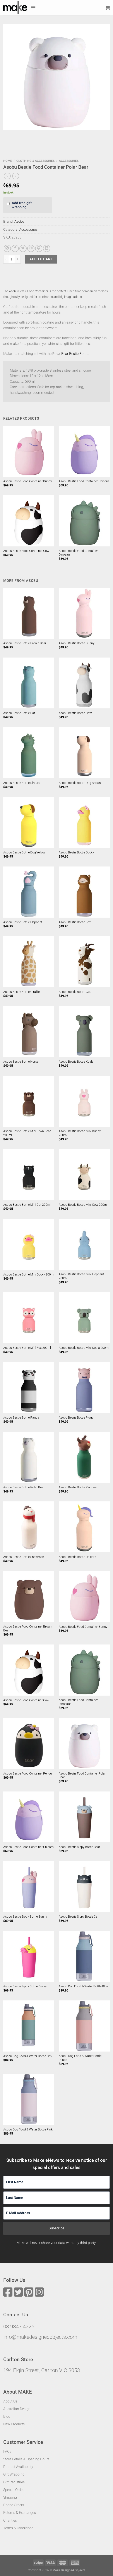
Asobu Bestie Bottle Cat (19, 713)
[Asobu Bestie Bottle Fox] (84, 891)
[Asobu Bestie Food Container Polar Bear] (84, 1743)
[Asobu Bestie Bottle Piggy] (84, 1387)
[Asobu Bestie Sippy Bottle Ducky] (28, 1956)
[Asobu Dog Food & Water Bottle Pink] (28, 2099)
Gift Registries (14, 2482)
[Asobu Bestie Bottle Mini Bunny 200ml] (84, 1101)
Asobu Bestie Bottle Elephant (22, 922)
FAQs (7, 2451)
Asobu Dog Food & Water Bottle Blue (83, 1986)
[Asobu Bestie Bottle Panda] (28, 1387)
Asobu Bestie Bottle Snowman (23, 1557)
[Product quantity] (11, 259)
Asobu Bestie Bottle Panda (21, 1417)
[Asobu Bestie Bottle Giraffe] (28, 961)
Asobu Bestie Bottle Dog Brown (80, 783)
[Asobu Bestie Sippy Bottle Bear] (84, 1816)
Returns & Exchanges (19, 2513)
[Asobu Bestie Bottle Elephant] (28, 891)
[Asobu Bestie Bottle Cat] (28, 683)
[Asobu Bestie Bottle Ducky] (84, 822)
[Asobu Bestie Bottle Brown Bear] (28, 613)
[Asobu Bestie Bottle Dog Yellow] (28, 822)
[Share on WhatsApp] (7, 248)
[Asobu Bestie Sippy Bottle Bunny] (28, 1886)
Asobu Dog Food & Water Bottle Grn (27, 2056)
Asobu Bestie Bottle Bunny (76, 643)
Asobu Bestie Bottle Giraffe (21, 991)
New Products (14, 2424)
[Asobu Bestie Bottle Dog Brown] (84, 752)
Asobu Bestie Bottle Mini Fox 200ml (27, 1347)
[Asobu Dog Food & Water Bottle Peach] (84, 2025)
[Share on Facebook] (15, 248)
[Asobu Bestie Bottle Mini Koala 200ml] (84, 1317)
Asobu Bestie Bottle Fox (75, 922)
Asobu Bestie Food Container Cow (26, 551)
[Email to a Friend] (30, 248)
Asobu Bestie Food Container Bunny (27, 481)
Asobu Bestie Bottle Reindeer (78, 1487)
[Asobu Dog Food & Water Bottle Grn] (28, 2025)
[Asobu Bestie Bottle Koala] (84, 1031)
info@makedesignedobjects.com (40, 2337)
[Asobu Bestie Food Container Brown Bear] (28, 1596)
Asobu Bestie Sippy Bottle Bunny (25, 1916)
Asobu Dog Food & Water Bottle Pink (28, 2129)
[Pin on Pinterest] (38, 248)
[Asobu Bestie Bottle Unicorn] (84, 1526)
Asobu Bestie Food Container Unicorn (84, 481)
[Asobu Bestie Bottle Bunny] (84, 613)
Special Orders (14, 2490)
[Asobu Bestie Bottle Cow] (84, 683)
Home (7, 160)
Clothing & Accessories (35, 160)
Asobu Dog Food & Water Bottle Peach (80, 2058)
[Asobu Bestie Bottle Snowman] (28, 1526)
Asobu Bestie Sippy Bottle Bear (79, 1847)
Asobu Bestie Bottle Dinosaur (23, 783)
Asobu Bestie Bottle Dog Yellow (24, 852)
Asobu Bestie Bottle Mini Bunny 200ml (80, 1133)
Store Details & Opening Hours (26, 2459)
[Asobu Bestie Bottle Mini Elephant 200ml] (84, 1244)
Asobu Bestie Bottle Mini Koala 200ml (84, 1347)
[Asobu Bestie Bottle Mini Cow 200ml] (84, 1174)
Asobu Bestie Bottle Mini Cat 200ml (27, 1204)
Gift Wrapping (13, 2474)
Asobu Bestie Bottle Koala (76, 1061)
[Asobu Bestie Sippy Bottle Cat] (84, 1886)
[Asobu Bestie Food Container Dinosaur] (84, 520)
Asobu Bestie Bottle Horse (20, 1061)
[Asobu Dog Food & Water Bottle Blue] (84, 1956)
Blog (6, 2416)
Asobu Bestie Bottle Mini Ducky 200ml (28, 1274)
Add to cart (40, 259)
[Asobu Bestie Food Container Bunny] (28, 451)
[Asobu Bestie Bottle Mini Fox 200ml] (28, 1317)
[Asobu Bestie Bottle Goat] (84, 961)
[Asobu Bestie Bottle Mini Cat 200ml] (28, 1174)
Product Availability (18, 2467)
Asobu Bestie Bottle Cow (75, 713)
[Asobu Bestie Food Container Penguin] (28, 1743)
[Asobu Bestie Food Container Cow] (28, 520)
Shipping (10, 2497)
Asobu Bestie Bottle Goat (75, 991)
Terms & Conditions (18, 2528)
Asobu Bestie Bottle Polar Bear (24, 1487)
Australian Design (16, 2409)
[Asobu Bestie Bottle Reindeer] (84, 1457)
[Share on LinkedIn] (46, 248)
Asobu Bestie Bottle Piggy (76, 1417)
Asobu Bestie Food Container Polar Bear (82, 1775)
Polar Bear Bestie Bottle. (70, 354)
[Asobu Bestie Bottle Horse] (28, 1031)
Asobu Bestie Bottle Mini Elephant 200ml (81, 1276)
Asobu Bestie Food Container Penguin (28, 1773)
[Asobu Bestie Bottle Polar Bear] (28, 1457)
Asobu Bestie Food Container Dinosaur (78, 552)
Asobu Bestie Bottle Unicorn (77, 1557)
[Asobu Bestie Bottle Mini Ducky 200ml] (28, 1244)
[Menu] (33, 7)
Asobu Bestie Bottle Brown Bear (24, 643)
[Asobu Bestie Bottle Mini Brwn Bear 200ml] (28, 1101)
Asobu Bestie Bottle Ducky (76, 852)
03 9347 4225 (18, 2327)
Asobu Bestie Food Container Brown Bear (27, 1628)
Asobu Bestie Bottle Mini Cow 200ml (83, 1204)
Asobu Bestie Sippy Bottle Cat (79, 1916)
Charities (10, 2520)
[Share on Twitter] (23, 248)
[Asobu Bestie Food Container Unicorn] (84, 451)
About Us (10, 2401)
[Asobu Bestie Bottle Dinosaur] (28, 752)
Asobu (19, 221)
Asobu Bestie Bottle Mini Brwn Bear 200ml (27, 1133)
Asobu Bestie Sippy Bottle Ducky (25, 1986)
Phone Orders (13, 2505)
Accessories (69, 160)
